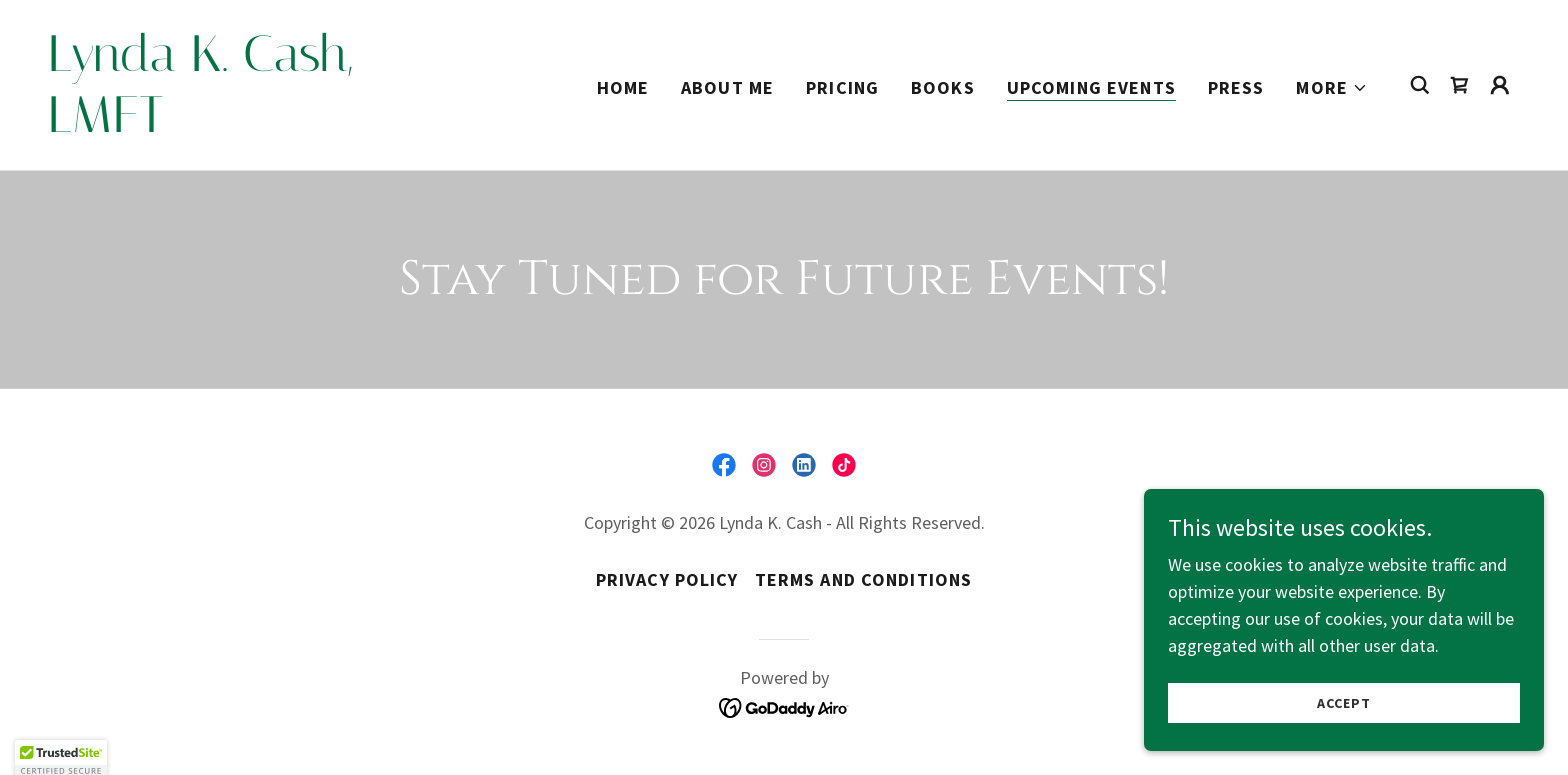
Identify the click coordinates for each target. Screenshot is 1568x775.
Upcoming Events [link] (1091, 87)
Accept (1343, 703)
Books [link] (943, 87)
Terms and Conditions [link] (864, 579)
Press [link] (1236, 87)
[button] (1332, 88)
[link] (254, 125)
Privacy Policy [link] (667, 579)
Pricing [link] (842, 87)
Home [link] (623, 87)
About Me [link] (727, 87)
